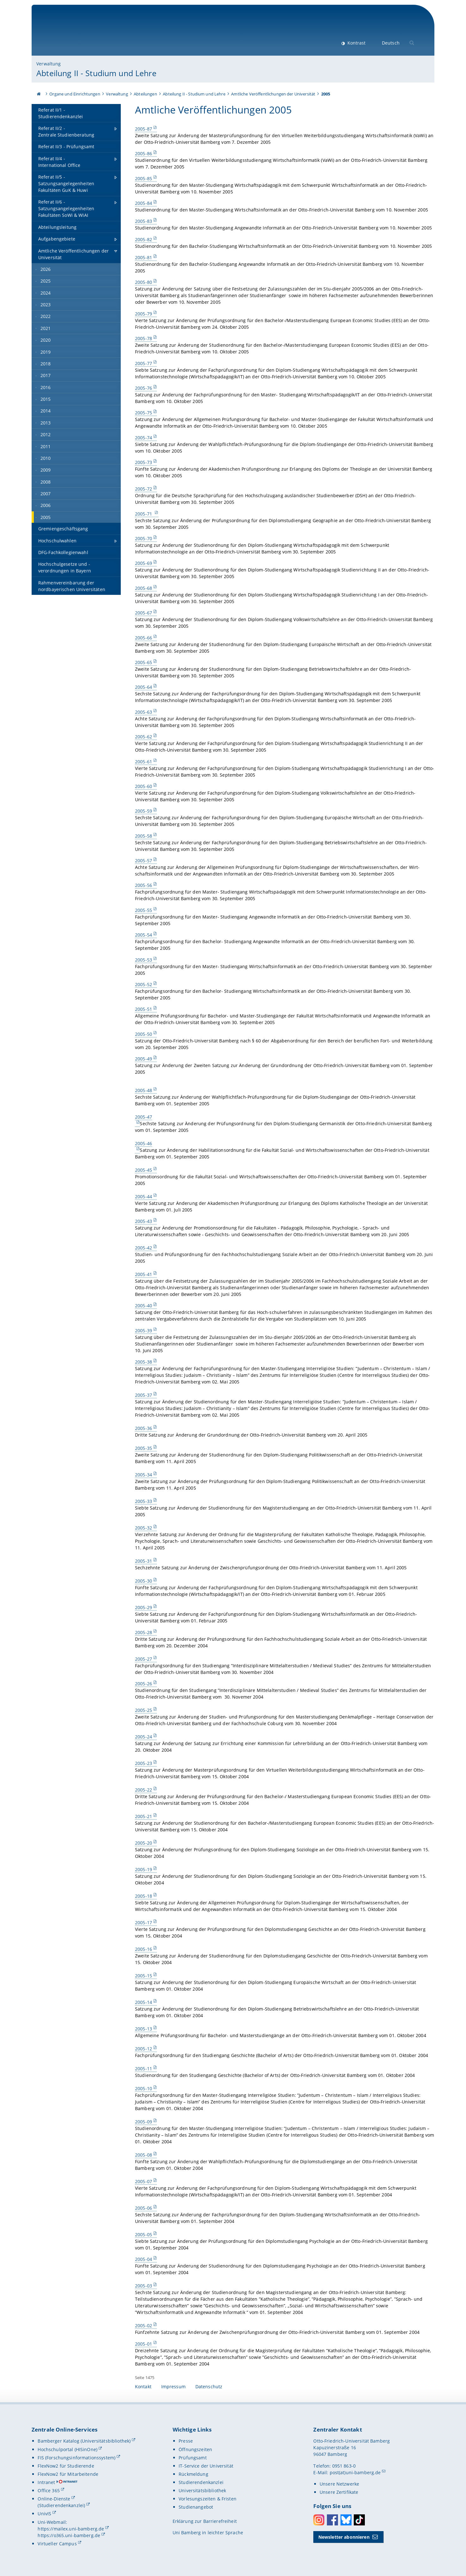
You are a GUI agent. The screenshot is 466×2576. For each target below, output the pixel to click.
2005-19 (143, 1869)
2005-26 (143, 1684)
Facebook (332, 2519)
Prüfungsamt (193, 2458)
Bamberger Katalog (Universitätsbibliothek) (84, 2441)
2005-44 (143, 1196)
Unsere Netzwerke (339, 2484)
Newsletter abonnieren (344, 2537)
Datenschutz (209, 2387)
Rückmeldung (193, 2474)
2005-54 (143, 935)
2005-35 (143, 1448)
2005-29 (143, 1607)
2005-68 (143, 588)
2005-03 (143, 2286)
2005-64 (143, 687)
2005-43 (143, 1221)
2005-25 (143, 1710)
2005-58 (143, 836)
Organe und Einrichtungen (74, 94)
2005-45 (143, 1170)
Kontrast (355, 43)
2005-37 (143, 1395)
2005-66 (143, 637)
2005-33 (143, 1501)
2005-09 (143, 2122)
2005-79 (143, 314)
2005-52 (143, 984)
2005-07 (143, 2181)
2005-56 (143, 885)
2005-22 (143, 1790)
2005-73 (143, 462)
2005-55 (143, 910)
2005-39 (143, 1331)
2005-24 (143, 1737)
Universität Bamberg (88, 33)
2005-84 (143, 203)
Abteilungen (145, 94)
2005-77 (143, 363)
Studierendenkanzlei (201, 2482)
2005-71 (144, 513)
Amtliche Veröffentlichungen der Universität (273, 94)
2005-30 (143, 1581)
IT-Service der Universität (206, 2466)
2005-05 (143, 2234)
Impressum (173, 2387)
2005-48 (143, 1090)
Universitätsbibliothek (202, 2490)
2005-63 (143, 712)
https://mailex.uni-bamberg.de (71, 2529)
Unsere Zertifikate (339, 2492)
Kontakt (143, 2387)
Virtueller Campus (57, 2544)
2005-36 (143, 1428)
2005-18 (143, 1896)
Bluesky (346, 2519)
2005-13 (143, 2029)
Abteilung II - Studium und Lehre (96, 73)
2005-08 (143, 2155)
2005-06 (143, 2208)
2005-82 (143, 239)
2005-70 (143, 538)
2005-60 (143, 786)
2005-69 (143, 563)
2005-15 (143, 1976)
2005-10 (143, 2088)
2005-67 (143, 613)
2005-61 (143, 761)
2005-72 (143, 489)
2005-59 (143, 811)
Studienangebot (196, 2507)
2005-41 (143, 1274)
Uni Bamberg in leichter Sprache (208, 2533)
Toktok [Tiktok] (359, 2519)
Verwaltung (48, 64)
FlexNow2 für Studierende (66, 2466)
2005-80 (143, 282)
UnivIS (44, 2514)
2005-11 (143, 2069)
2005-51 (143, 1009)
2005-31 (143, 1561)
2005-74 (143, 438)
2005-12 (143, 2049)
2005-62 (143, 737)
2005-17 (143, 1923)
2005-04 (143, 2259)
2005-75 (143, 413)
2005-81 (143, 257)
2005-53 (143, 959)
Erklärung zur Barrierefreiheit (205, 2521)
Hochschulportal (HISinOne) (67, 2449)
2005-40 (143, 1306)
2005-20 (143, 1843)
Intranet (46, 2482)
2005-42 (143, 1248)
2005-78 (143, 338)
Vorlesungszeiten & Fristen (207, 2499)
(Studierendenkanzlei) (61, 2505)
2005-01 (143, 2344)
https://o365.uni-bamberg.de (69, 2535)
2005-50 (143, 1034)
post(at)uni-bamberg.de (355, 2472)
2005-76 (143, 388)
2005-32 (143, 1528)
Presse (186, 2441)
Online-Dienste (54, 2499)
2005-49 (143, 1059)
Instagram (318, 2519)
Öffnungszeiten (195, 2449)
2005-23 (143, 1763)
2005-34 (143, 1475)
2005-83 (143, 221)
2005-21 (143, 1816)
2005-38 (143, 1362)
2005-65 (143, 662)
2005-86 (143, 153)
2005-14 (143, 2002)
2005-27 (143, 1659)
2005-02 (143, 2326)
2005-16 (143, 1949)
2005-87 (143, 129)
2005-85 (143, 178)
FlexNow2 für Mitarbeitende (68, 2474)
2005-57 (143, 861)
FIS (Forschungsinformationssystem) (76, 2458)
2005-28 (143, 1632)
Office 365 (48, 2490)
